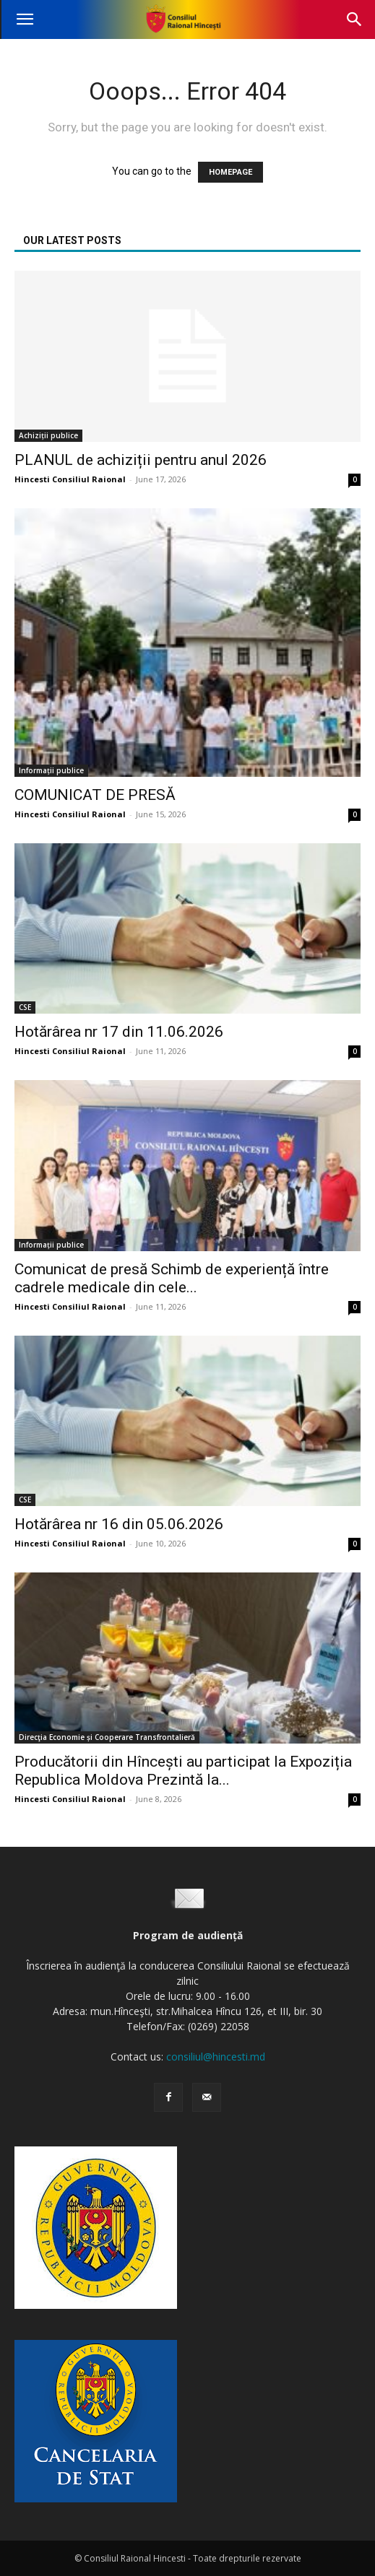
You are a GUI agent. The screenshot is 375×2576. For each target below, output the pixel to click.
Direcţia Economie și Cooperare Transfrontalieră (107, 1737)
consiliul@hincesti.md (215, 2056)
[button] (24, 19)
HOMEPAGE (230, 172)
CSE (25, 1007)
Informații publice (51, 770)
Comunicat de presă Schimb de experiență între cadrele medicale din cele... (171, 1278)
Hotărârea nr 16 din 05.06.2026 (118, 1524)
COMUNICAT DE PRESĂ (95, 795)
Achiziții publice (48, 435)
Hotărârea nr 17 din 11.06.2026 (118, 1031)
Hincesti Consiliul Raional (70, 479)
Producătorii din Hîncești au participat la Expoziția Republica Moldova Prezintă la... (183, 1770)
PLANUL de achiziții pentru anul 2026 (140, 460)
